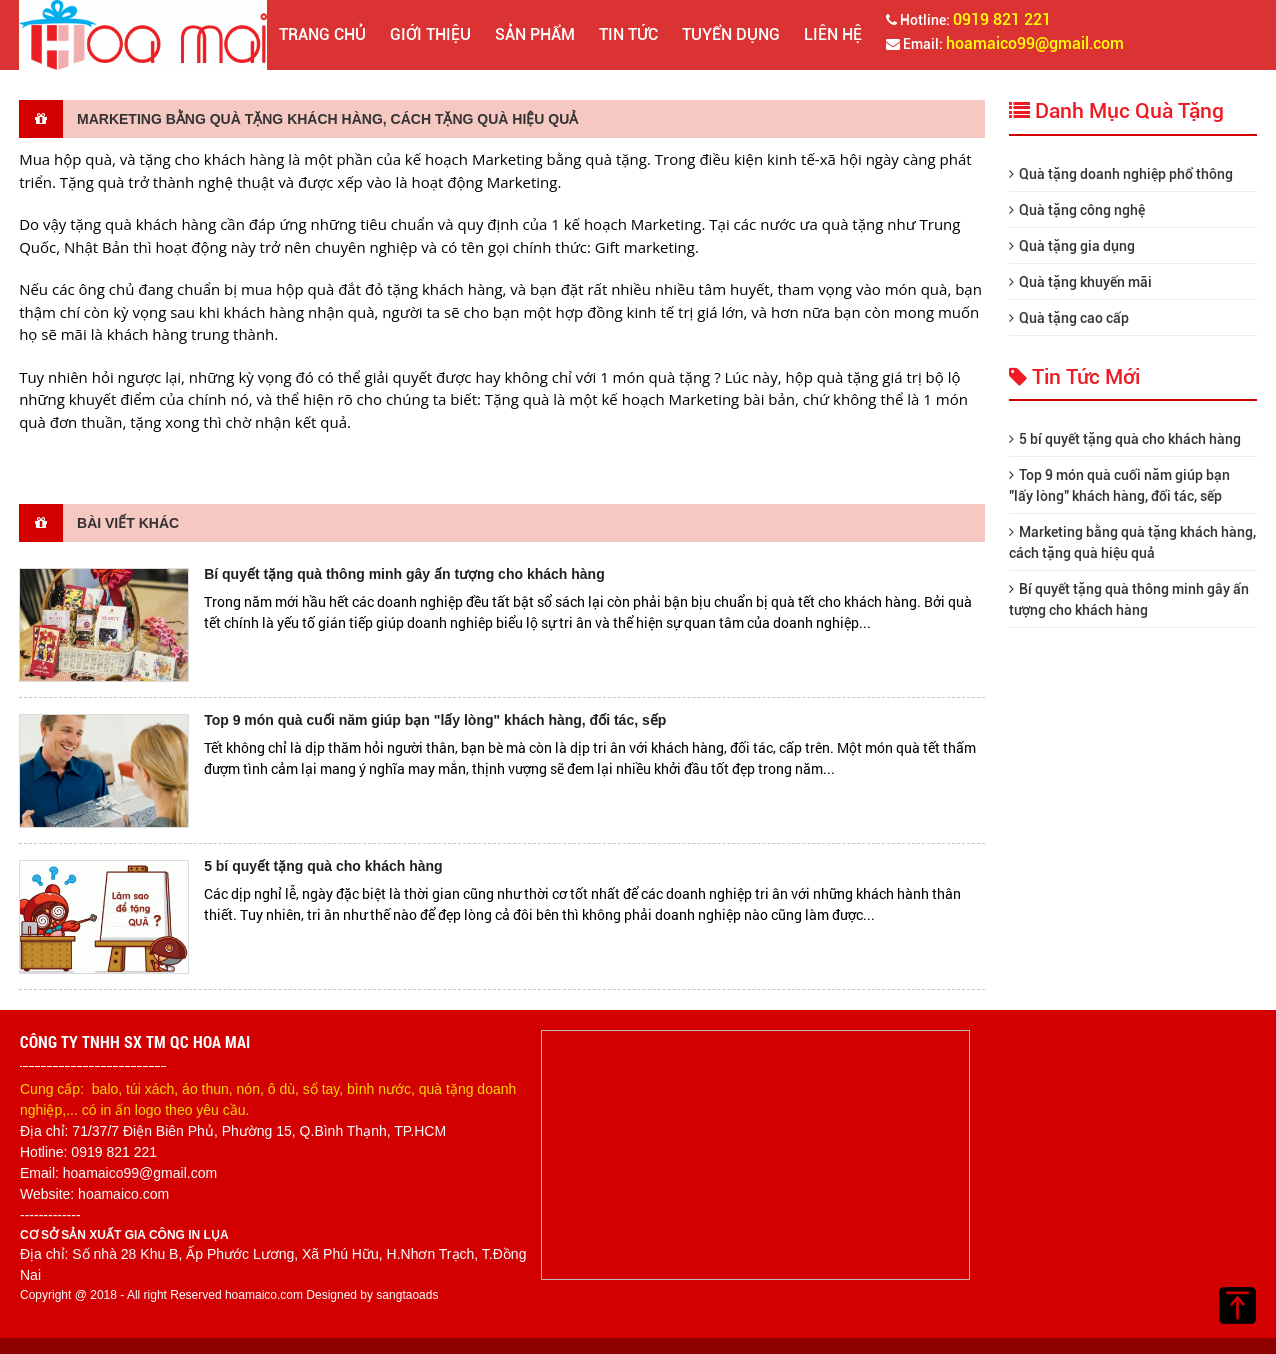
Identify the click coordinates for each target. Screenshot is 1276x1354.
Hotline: (968, 19)
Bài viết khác (99, 523)
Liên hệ (833, 34)
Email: (1005, 43)
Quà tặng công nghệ (1077, 210)
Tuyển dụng (731, 34)
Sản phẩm (535, 34)
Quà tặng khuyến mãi (1080, 282)
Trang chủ (322, 34)
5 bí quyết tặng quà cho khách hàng (323, 866)
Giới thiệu (430, 34)
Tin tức (628, 34)
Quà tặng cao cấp (1069, 318)
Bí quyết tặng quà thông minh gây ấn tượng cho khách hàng (404, 574)
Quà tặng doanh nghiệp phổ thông (1121, 174)
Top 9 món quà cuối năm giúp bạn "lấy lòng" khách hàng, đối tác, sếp (435, 720)
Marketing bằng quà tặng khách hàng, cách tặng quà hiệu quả (298, 119)
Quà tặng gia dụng (1072, 246)
